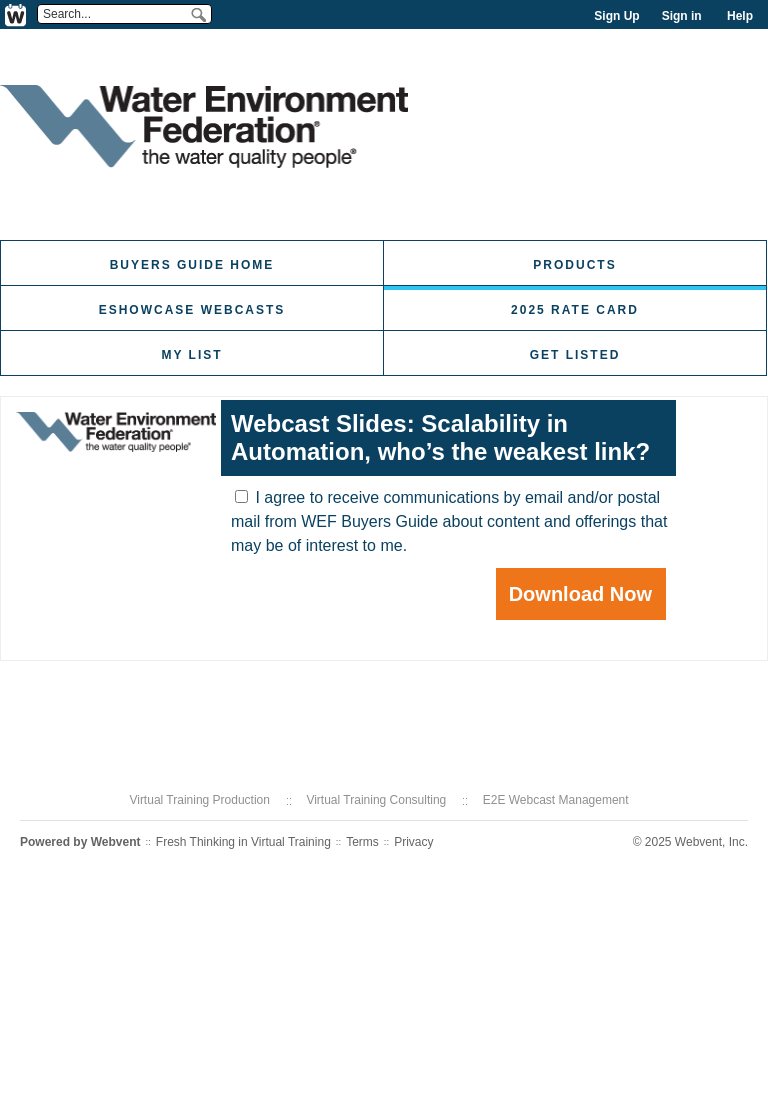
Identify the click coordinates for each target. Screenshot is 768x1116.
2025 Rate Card (575, 310)
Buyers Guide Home (192, 265)
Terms (362, 842)
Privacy (413, 842)
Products (574, 265)
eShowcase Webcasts (192, 310)
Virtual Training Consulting (376, 800)
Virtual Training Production (199, 800)
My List (191, 355)
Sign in (682, 16)
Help (740, 16)
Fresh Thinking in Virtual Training (243, 842)
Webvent (116, 842)
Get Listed (575, 355)
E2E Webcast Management (556, 800)
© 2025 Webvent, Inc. (690, 842)
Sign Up (616, 16)
